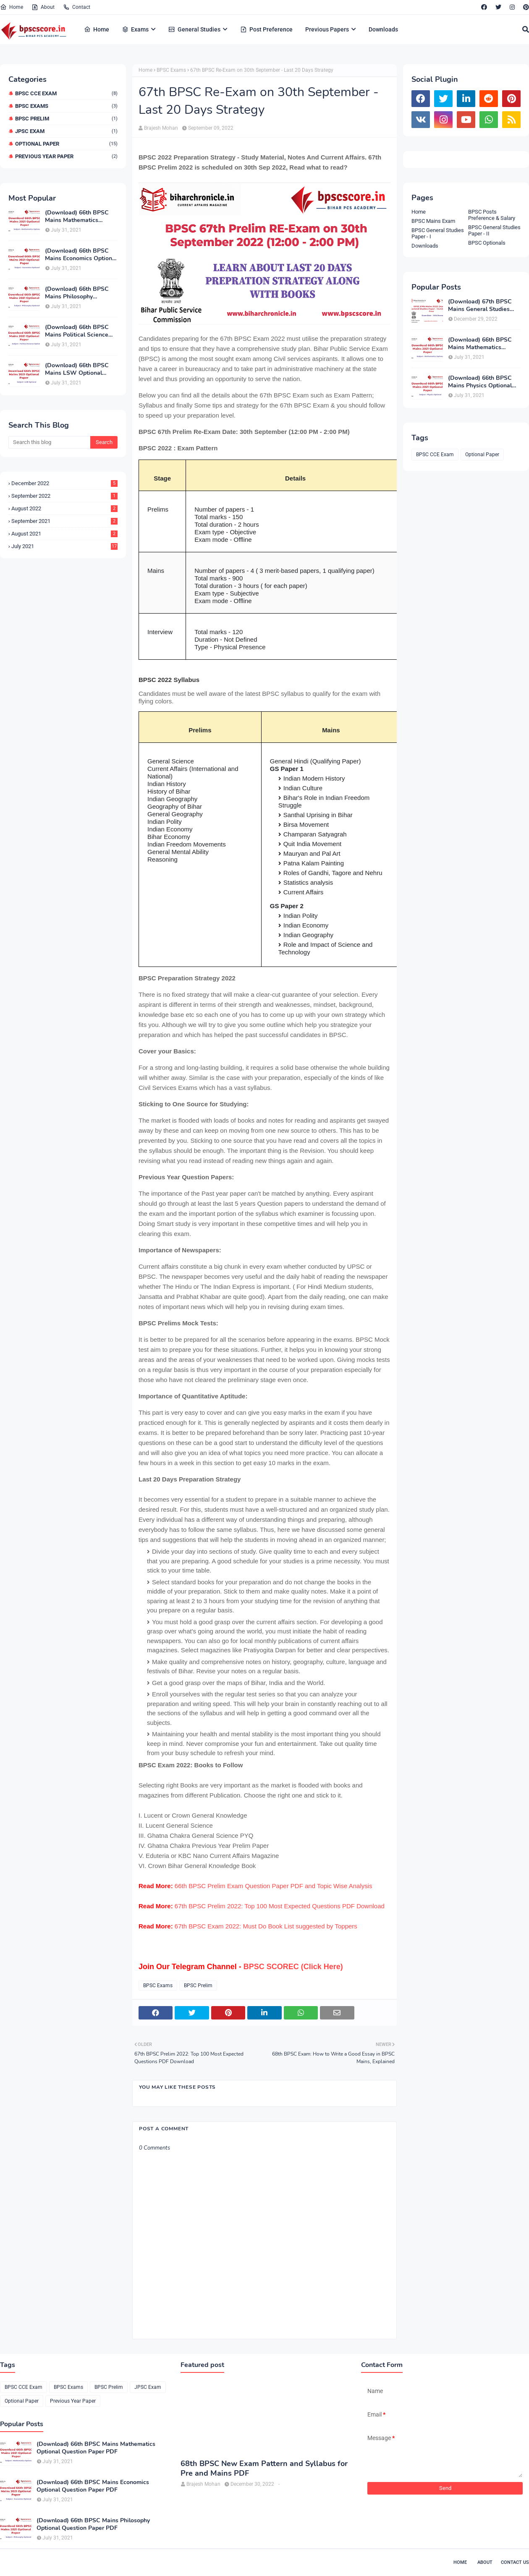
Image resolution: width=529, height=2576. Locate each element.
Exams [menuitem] (135, 29)
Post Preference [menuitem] (266, 29)
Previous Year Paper (66, 156)
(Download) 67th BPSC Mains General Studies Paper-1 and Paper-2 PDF (483, 305)
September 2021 (64, 521)
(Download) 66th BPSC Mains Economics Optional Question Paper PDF (81, 254)
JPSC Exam (66, 131)
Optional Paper (66, 144)
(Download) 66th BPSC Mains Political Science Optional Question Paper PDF (79, 331)
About (43, 7)
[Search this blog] (49, 442)
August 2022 (64, 508)
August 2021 (64, 533)
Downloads (424, 246)
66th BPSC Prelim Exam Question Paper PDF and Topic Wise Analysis (274, 1885)
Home (11, 7)
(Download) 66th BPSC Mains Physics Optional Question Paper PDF (480, 381)
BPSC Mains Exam (433, 221)
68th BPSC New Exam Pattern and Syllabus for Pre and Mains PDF (264, 2468)
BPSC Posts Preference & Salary (491, 215)
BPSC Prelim (66, 118)
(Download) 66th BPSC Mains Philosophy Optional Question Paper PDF (79, 292)
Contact (76, 7)
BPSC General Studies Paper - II (494, 230)
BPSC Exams (66, 106)
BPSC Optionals (486, 243)
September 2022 (64, 496)
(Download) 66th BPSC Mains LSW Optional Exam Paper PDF (77, 369)
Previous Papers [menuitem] (327, 29)
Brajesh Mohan (161, 128)
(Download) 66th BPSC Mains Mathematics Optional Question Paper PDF (79, 216)
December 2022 (64, 483)
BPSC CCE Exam (66, 93)
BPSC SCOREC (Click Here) (293, 1966)
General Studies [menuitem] (194, 29)
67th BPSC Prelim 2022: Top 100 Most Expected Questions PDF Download (280, 1906)
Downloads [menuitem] (383, 29)
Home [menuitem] (96, 29)
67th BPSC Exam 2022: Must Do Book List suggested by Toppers (266, 1926)
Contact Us (515, 2562)
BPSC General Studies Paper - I (437, 233)
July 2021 (64, 546)
